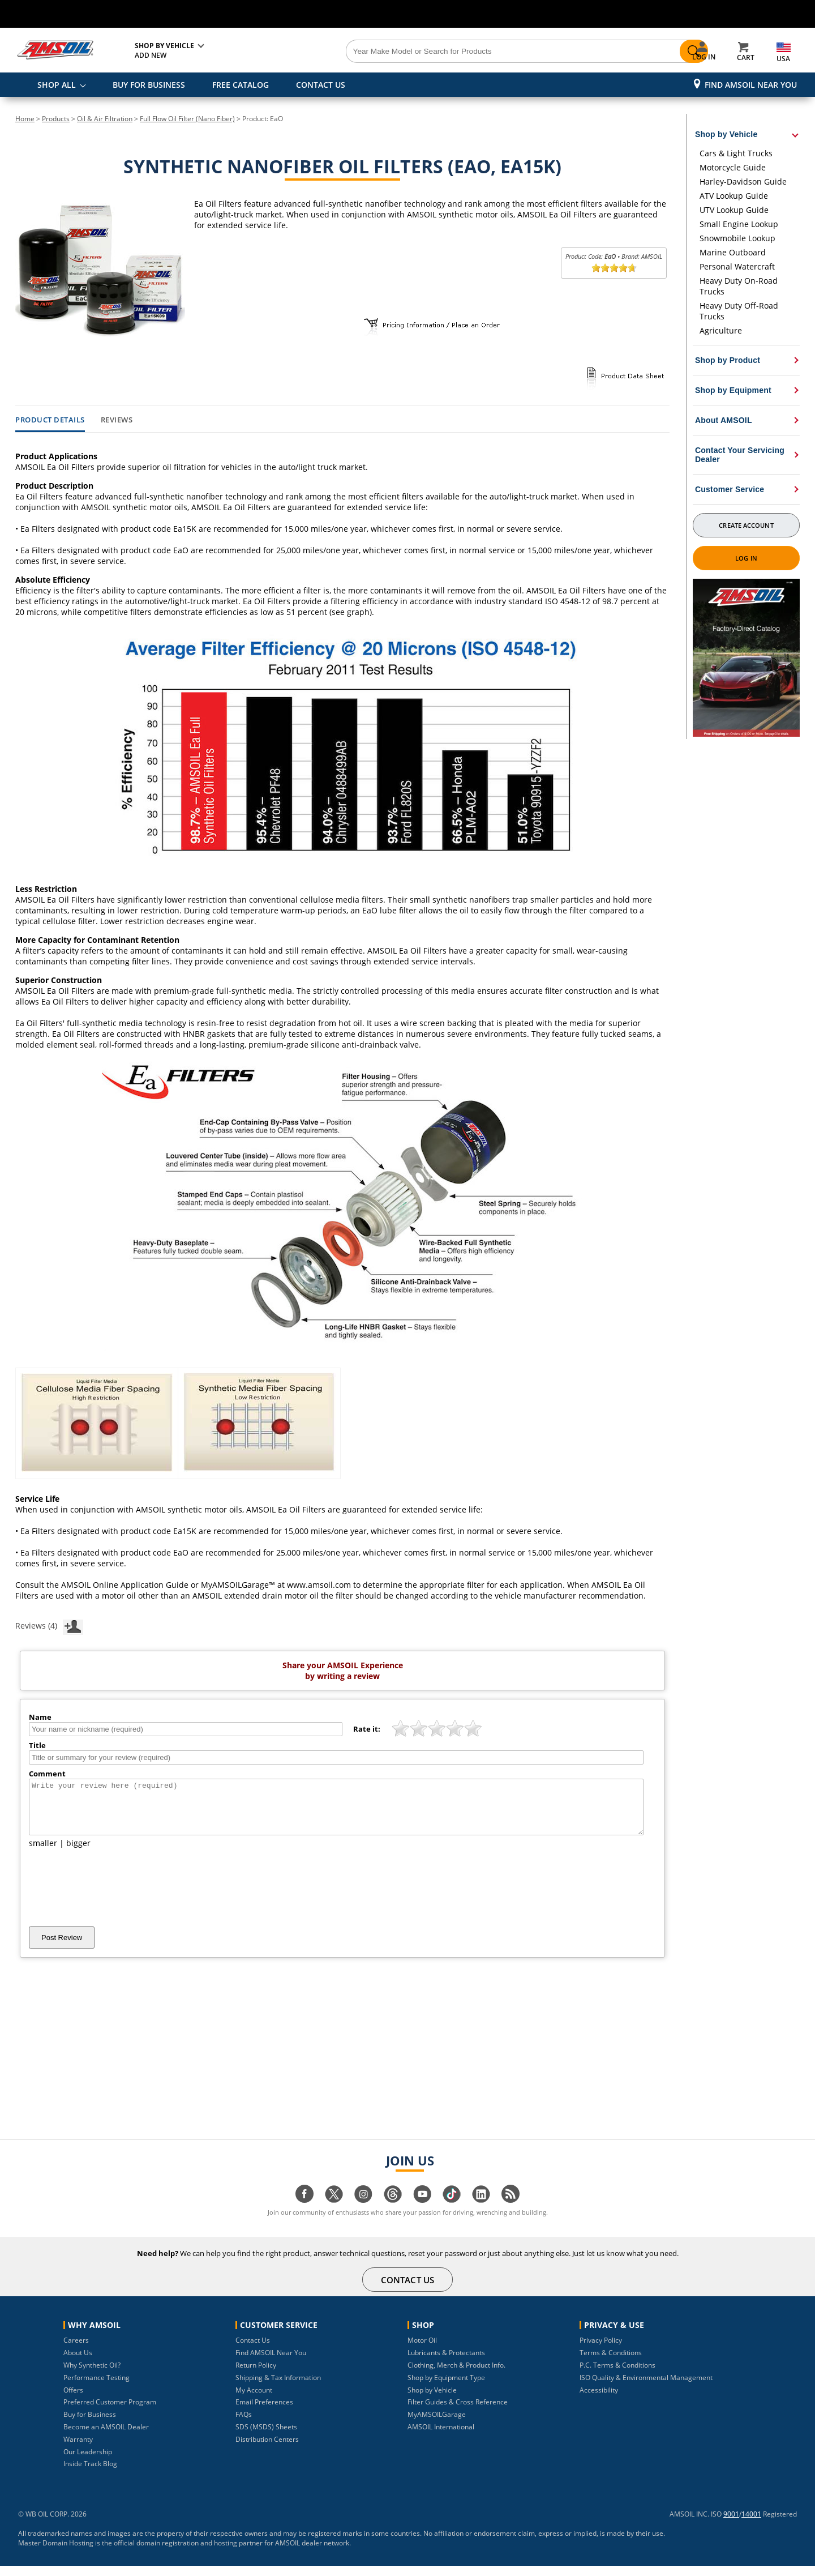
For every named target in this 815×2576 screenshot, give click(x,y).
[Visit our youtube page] (422, 2210)
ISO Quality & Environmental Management (646, 2388)
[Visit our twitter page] (334, 2210)
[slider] (614, 267)
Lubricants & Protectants (446, 2363)
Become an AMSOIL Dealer (106, 2437)
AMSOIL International (441, 2437)
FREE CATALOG (240, 84)
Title (37, 1745)
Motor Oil (422, 2350)
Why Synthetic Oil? (92, 2375)
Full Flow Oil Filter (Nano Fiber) (187, 118)
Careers (76, 2350)
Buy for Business (89, 2424)
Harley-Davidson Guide (743, 181)
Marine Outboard (733, 252)
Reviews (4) (49, 1625)
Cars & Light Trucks (736, 153)
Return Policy (255, 2375)
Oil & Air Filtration (104, 118)
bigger (78, 1853)
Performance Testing (96, 2388)
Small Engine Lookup (739, 224)
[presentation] (115, 1898)
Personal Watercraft (737, 266)
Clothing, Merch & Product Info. (456, 2375)
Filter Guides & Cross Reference (458, 2412)
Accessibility (599, 2400)
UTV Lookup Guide (734, 209)
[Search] (471, 51)
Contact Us (252, 2350)
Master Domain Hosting (55, 2553)
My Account (253, 2400)
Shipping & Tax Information (278, 2388)
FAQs (243, 2424)
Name (40, 1717)
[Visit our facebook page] (304, 2210)
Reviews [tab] (117, 420)
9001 (731, 2524)
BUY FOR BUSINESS (149, 84)
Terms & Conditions (611, 2363)
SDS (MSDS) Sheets (266, 2437)
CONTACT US (320, 84)
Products (56, 118)
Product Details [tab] (50, 420)
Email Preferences (264, 2412)
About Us (77, 2363)
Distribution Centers (267, 2449)
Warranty (78, 2449)
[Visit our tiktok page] (452, 2210)
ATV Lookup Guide (734, 195)
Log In (746, 558)
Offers (73, 2400)
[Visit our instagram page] (363, 2210)
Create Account (746, 525)
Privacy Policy (601, 2350)
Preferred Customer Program (109, 2412)
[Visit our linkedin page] (481, 2210)
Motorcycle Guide (733, 167)
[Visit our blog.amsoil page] (510, 2210)
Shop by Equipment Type (446, 2388)
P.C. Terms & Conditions (617, 2375)
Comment (47, 1773)
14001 (751, 2524)
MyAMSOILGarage (437, 2424)
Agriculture (721, 330)
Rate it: (366, 1729)
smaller (43, 1853)
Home (25, 118)
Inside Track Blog (90, 2474)
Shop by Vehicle (432, 2400)
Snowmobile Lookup (737, 238)
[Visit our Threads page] (393, 2210)
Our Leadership (87, 2462)
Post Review (61, 1947)
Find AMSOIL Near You (751, 84)
